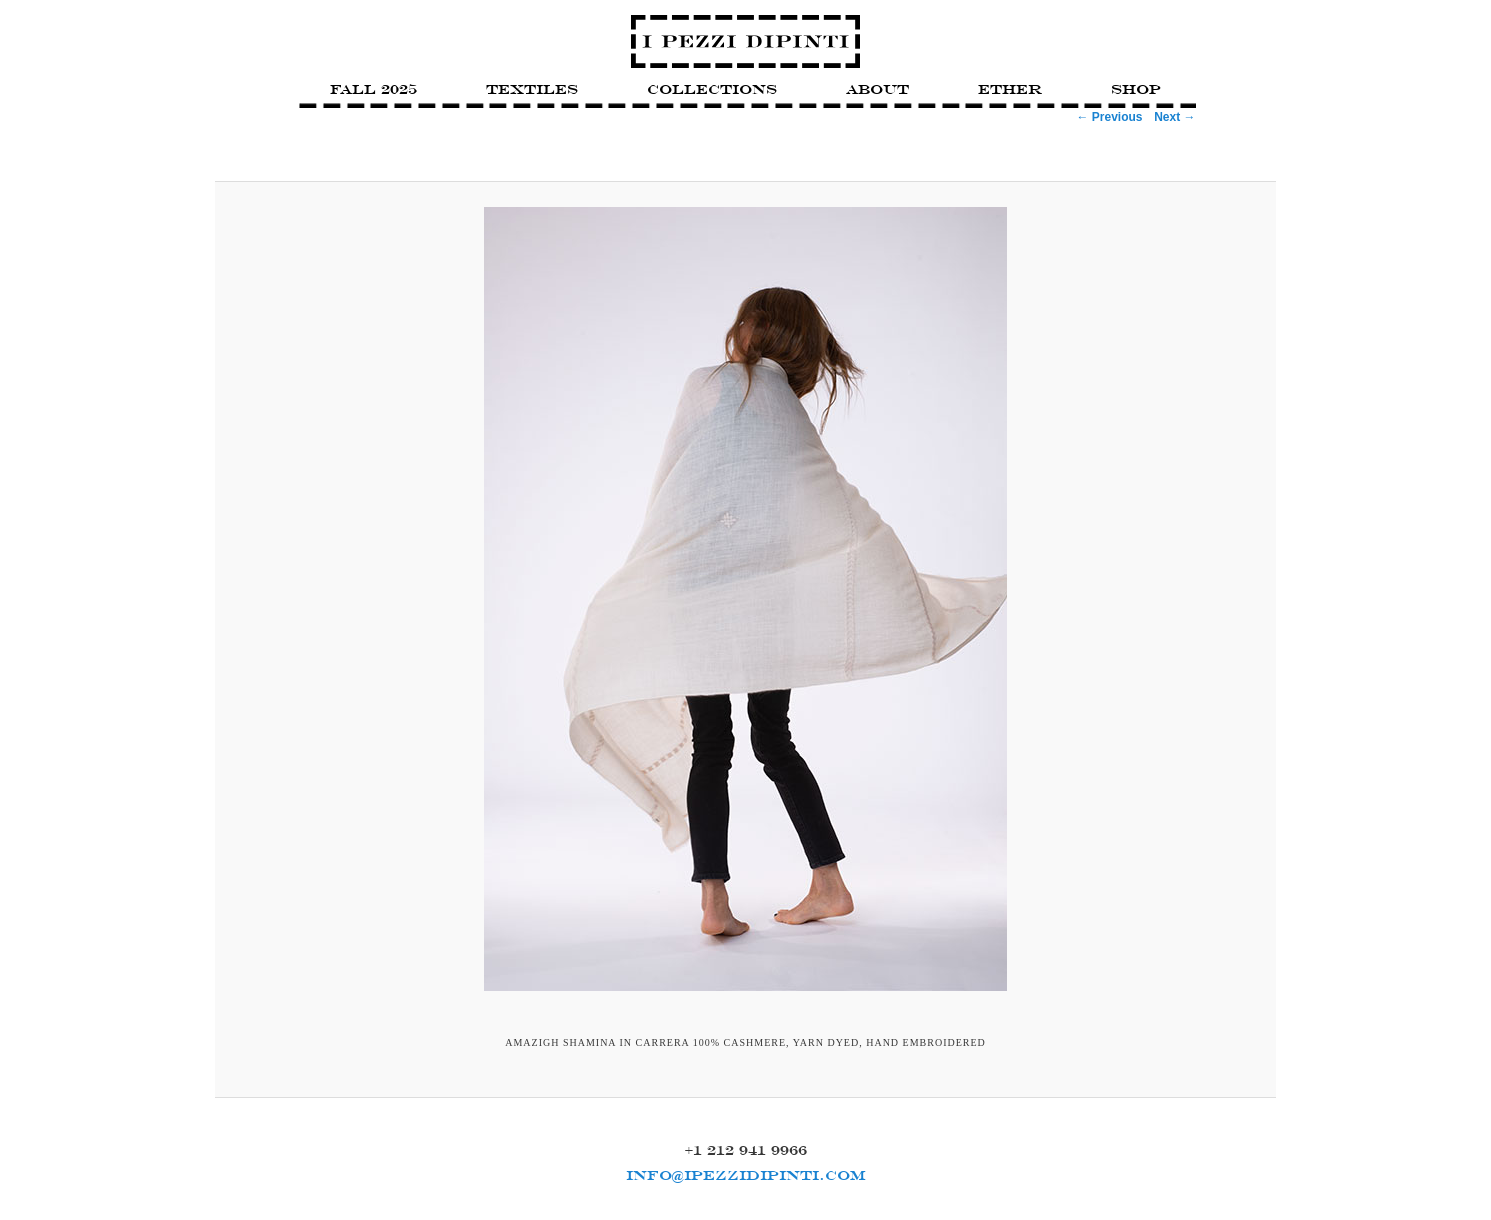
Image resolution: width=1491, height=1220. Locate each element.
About (877, 89)
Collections (712, 89)
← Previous (1109, 117)
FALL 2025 (373, 89)
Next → (1174, 117)
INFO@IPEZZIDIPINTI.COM (746, 1175)
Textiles (532, 89)
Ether (1010, 89)
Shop (1136, 89)
